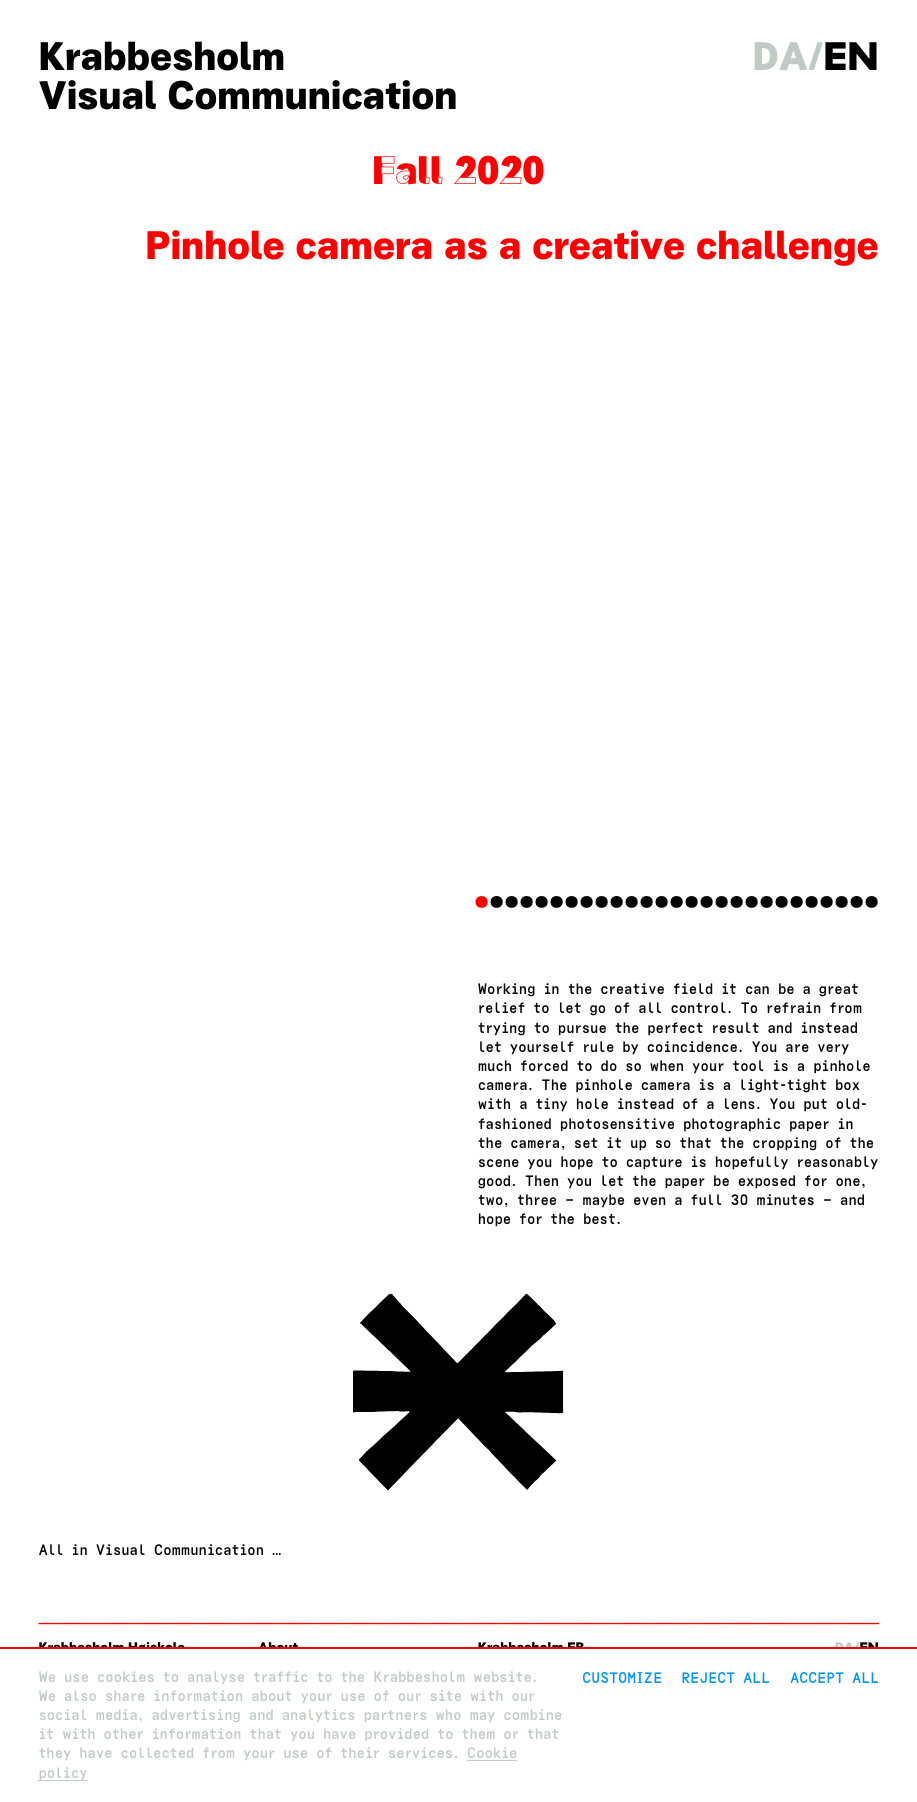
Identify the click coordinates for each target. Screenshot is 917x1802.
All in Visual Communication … (159, 1550)
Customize (622, 1677)
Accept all (834, 1677)
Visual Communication (247, 95)
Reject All (725, 1677)
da (781, 56)
